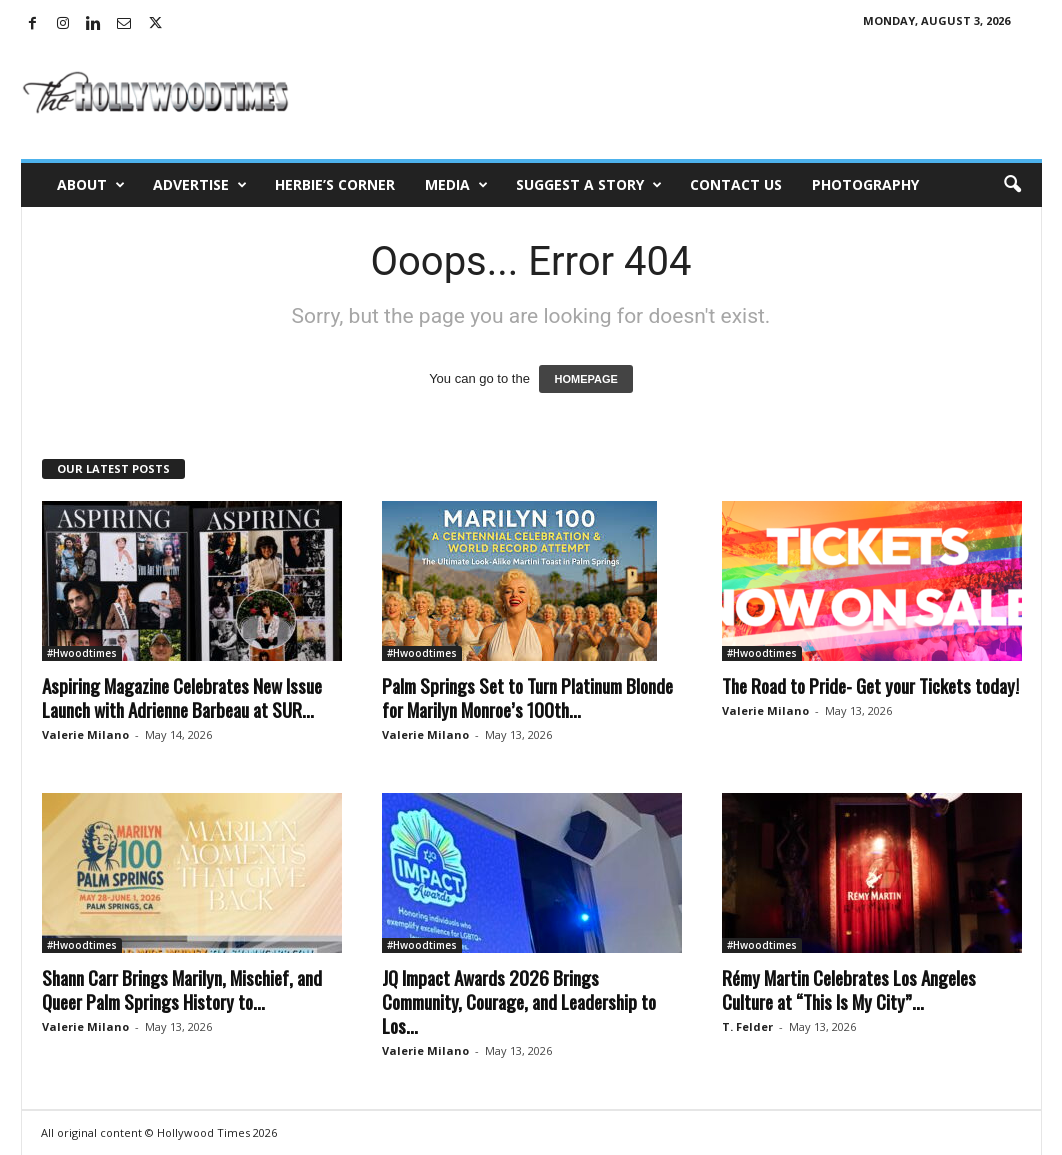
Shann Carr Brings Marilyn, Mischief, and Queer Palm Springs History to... (182, 989)
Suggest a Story (589, 185)
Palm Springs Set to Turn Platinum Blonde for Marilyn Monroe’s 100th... (527, 697)
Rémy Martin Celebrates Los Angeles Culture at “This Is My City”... (849, 989)
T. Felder (747, 1026)
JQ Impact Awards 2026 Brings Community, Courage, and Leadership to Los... (519, 1001)
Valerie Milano (85, 734)
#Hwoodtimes (82, 653)
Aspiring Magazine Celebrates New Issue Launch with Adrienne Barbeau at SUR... (182, 697)
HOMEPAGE (585, 379)
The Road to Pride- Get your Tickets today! (870, 685)
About (91, 185)
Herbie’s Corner (335, 184)
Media (456, 185)
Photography (865, 184)
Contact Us (736, 184)
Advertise (200, 185)
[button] (1012, 185)
